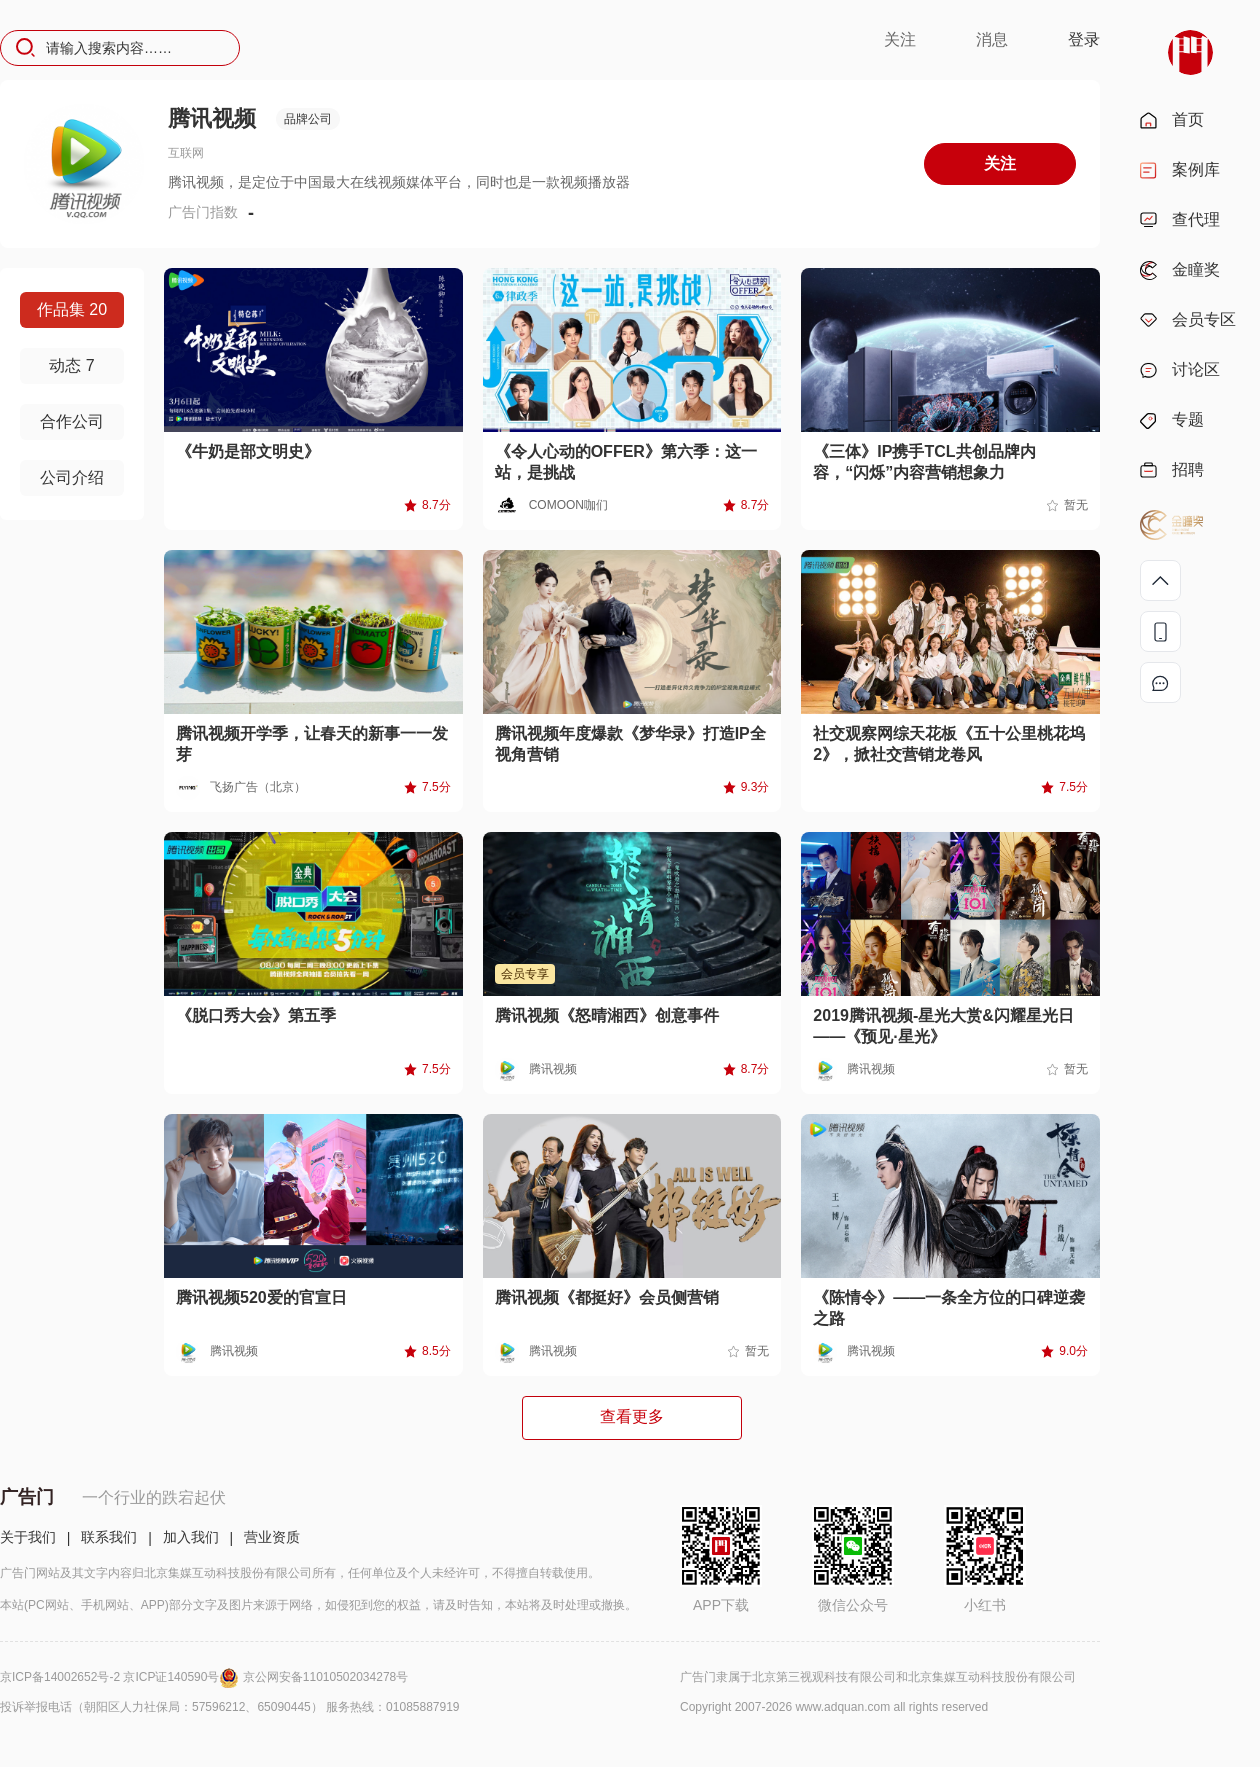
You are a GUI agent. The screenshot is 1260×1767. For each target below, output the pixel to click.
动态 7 (71, 365)
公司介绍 (72, 477)
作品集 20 (72, 309)
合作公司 (72, 421)
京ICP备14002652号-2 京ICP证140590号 (121, 1677)
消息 (992, 39)
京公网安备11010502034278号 (325, 1677)
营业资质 (272, 1537)
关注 (900, 39)
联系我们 (109, 1537)
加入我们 (191, 1537)
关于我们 (28, 1537)
